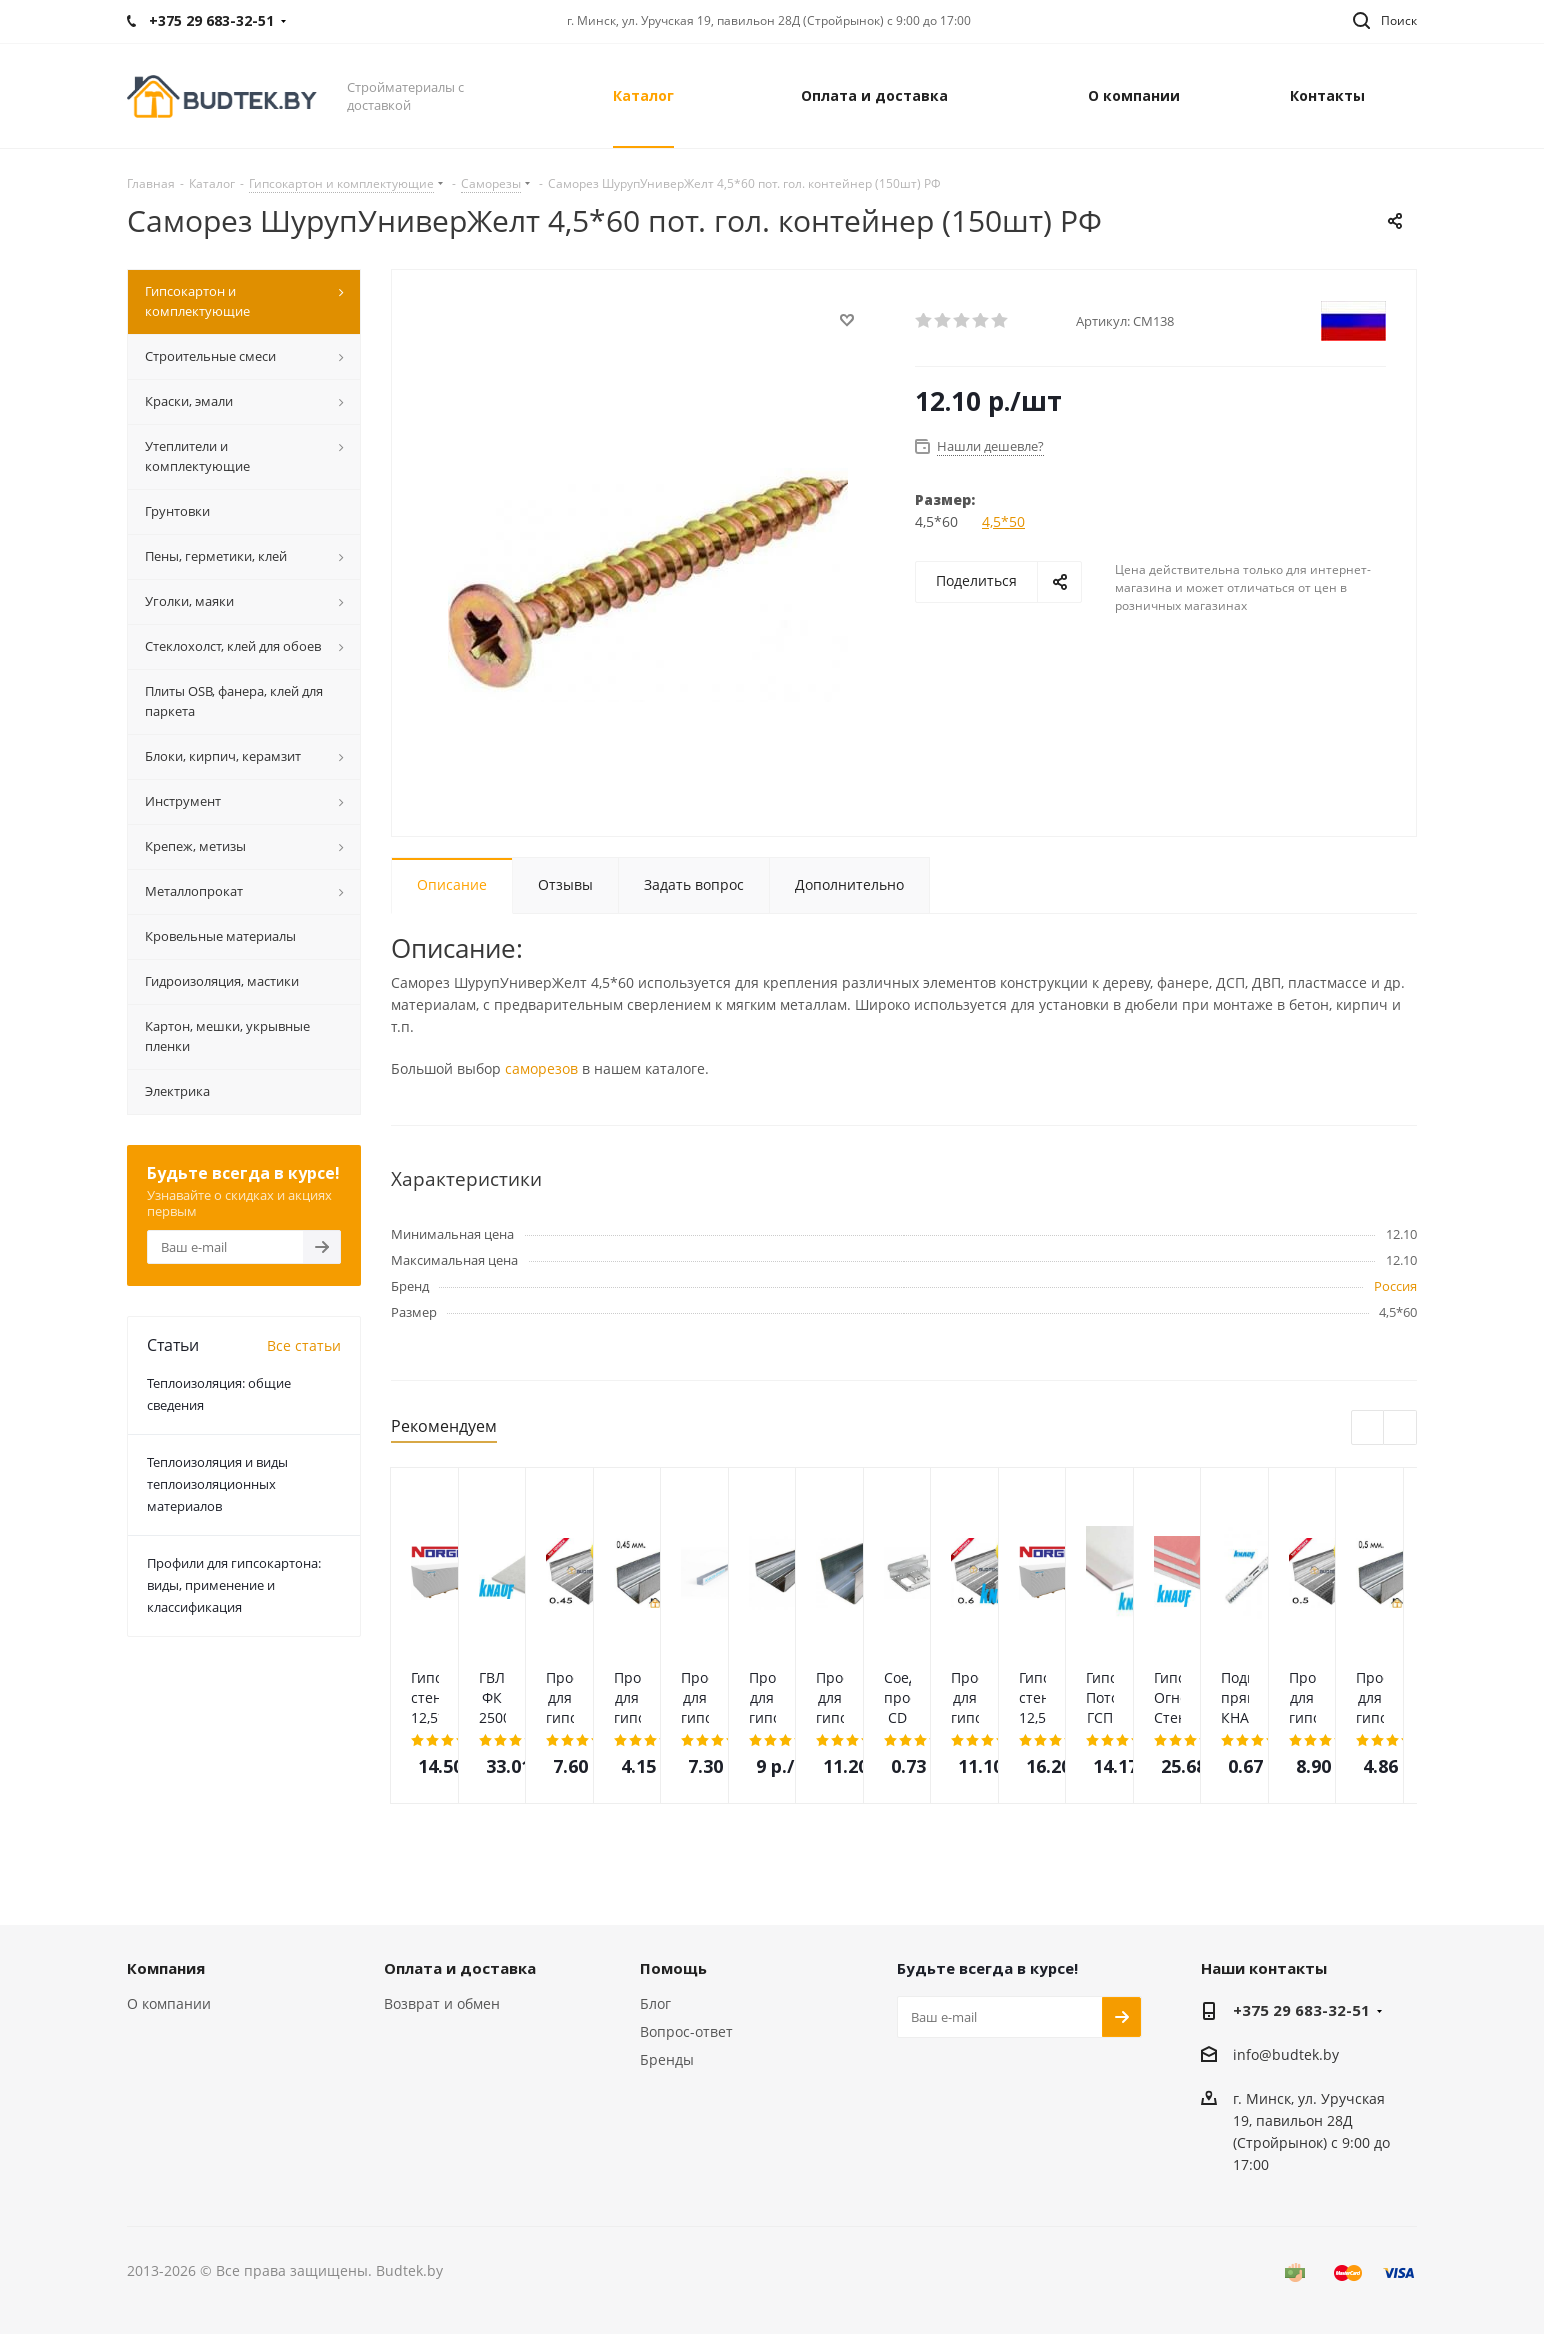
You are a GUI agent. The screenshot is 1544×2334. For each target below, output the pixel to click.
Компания (166, 1968)
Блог (655, 2003)
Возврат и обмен (442, 2003)
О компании (169, 2003)
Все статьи (304, 1345)
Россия (1395, 1286)
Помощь (673, 1968)
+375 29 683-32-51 (1301, 2010)
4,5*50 (1003, 521)
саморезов (541, 1068)
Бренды (667, 2059)
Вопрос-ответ (686, 2031)
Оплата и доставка (460, 1968)
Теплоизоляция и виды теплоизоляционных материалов (217, 1484)
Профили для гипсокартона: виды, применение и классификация (234, 1585)
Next (1400, 1428)
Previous (1368, 1428)
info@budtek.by (1286, 2054)
